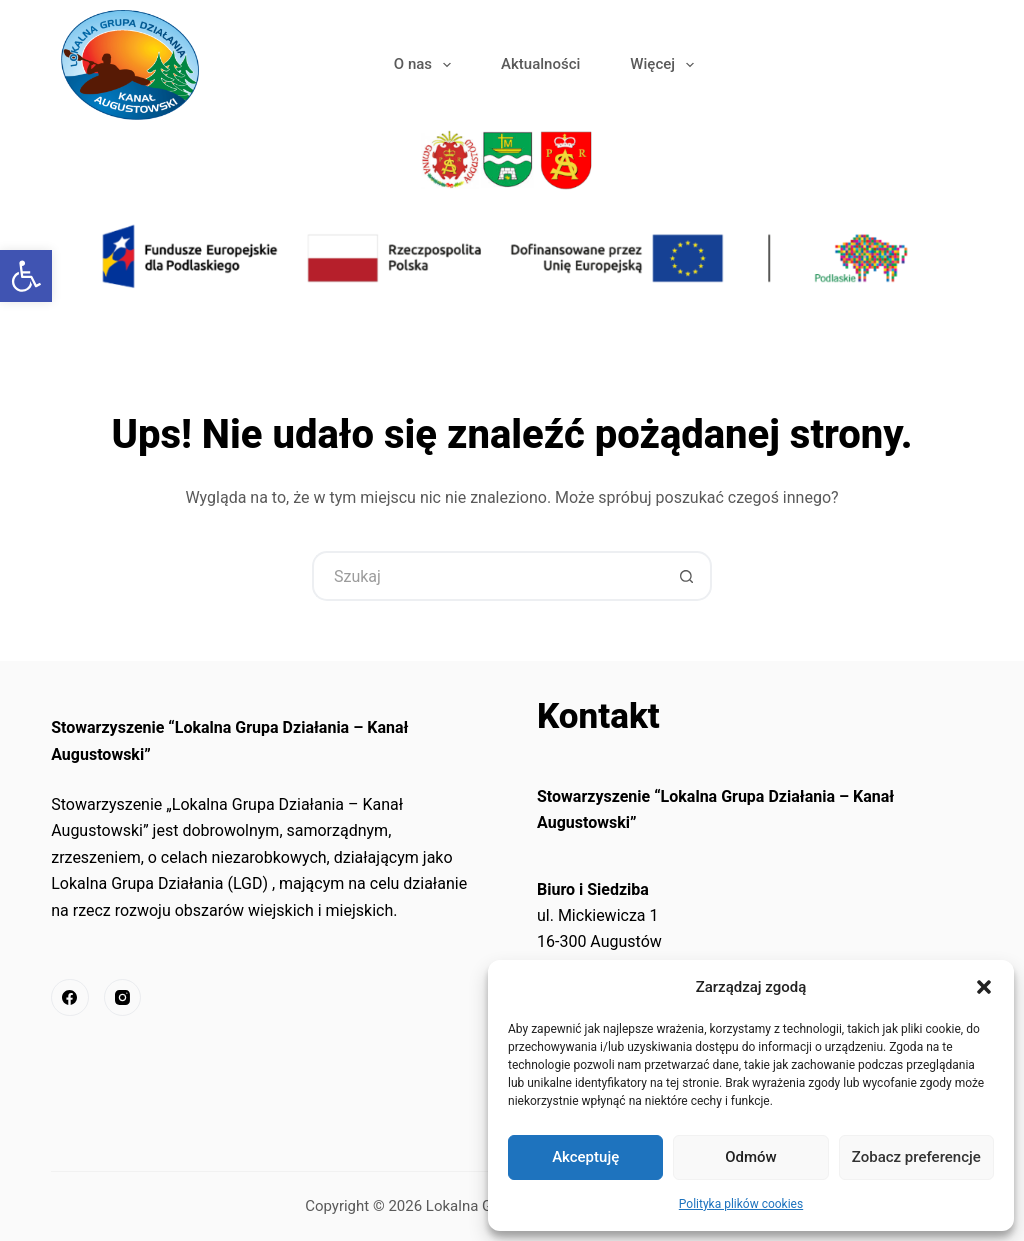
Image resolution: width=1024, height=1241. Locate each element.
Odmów (751, 1157)
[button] (984, 987)
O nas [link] (426, 65)
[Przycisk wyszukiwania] (687, 576)
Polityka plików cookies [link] (741, 1204)
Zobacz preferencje (916, 1157)
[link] (26, 276)
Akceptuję (585, 1157)
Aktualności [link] (540, 64)
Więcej (666, 65)
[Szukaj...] (487, 576)
